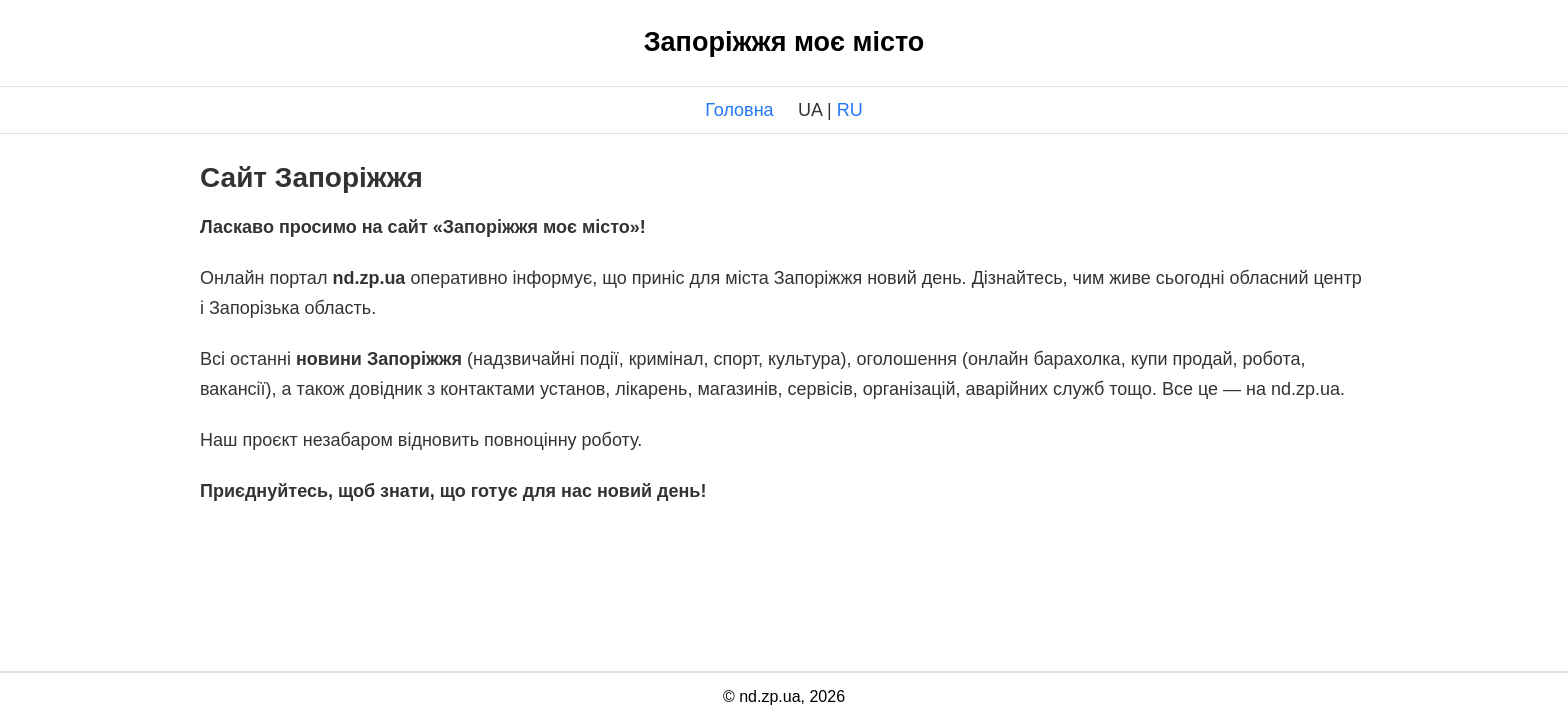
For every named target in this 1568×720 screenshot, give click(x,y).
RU (850, 110)
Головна (739, 110)
